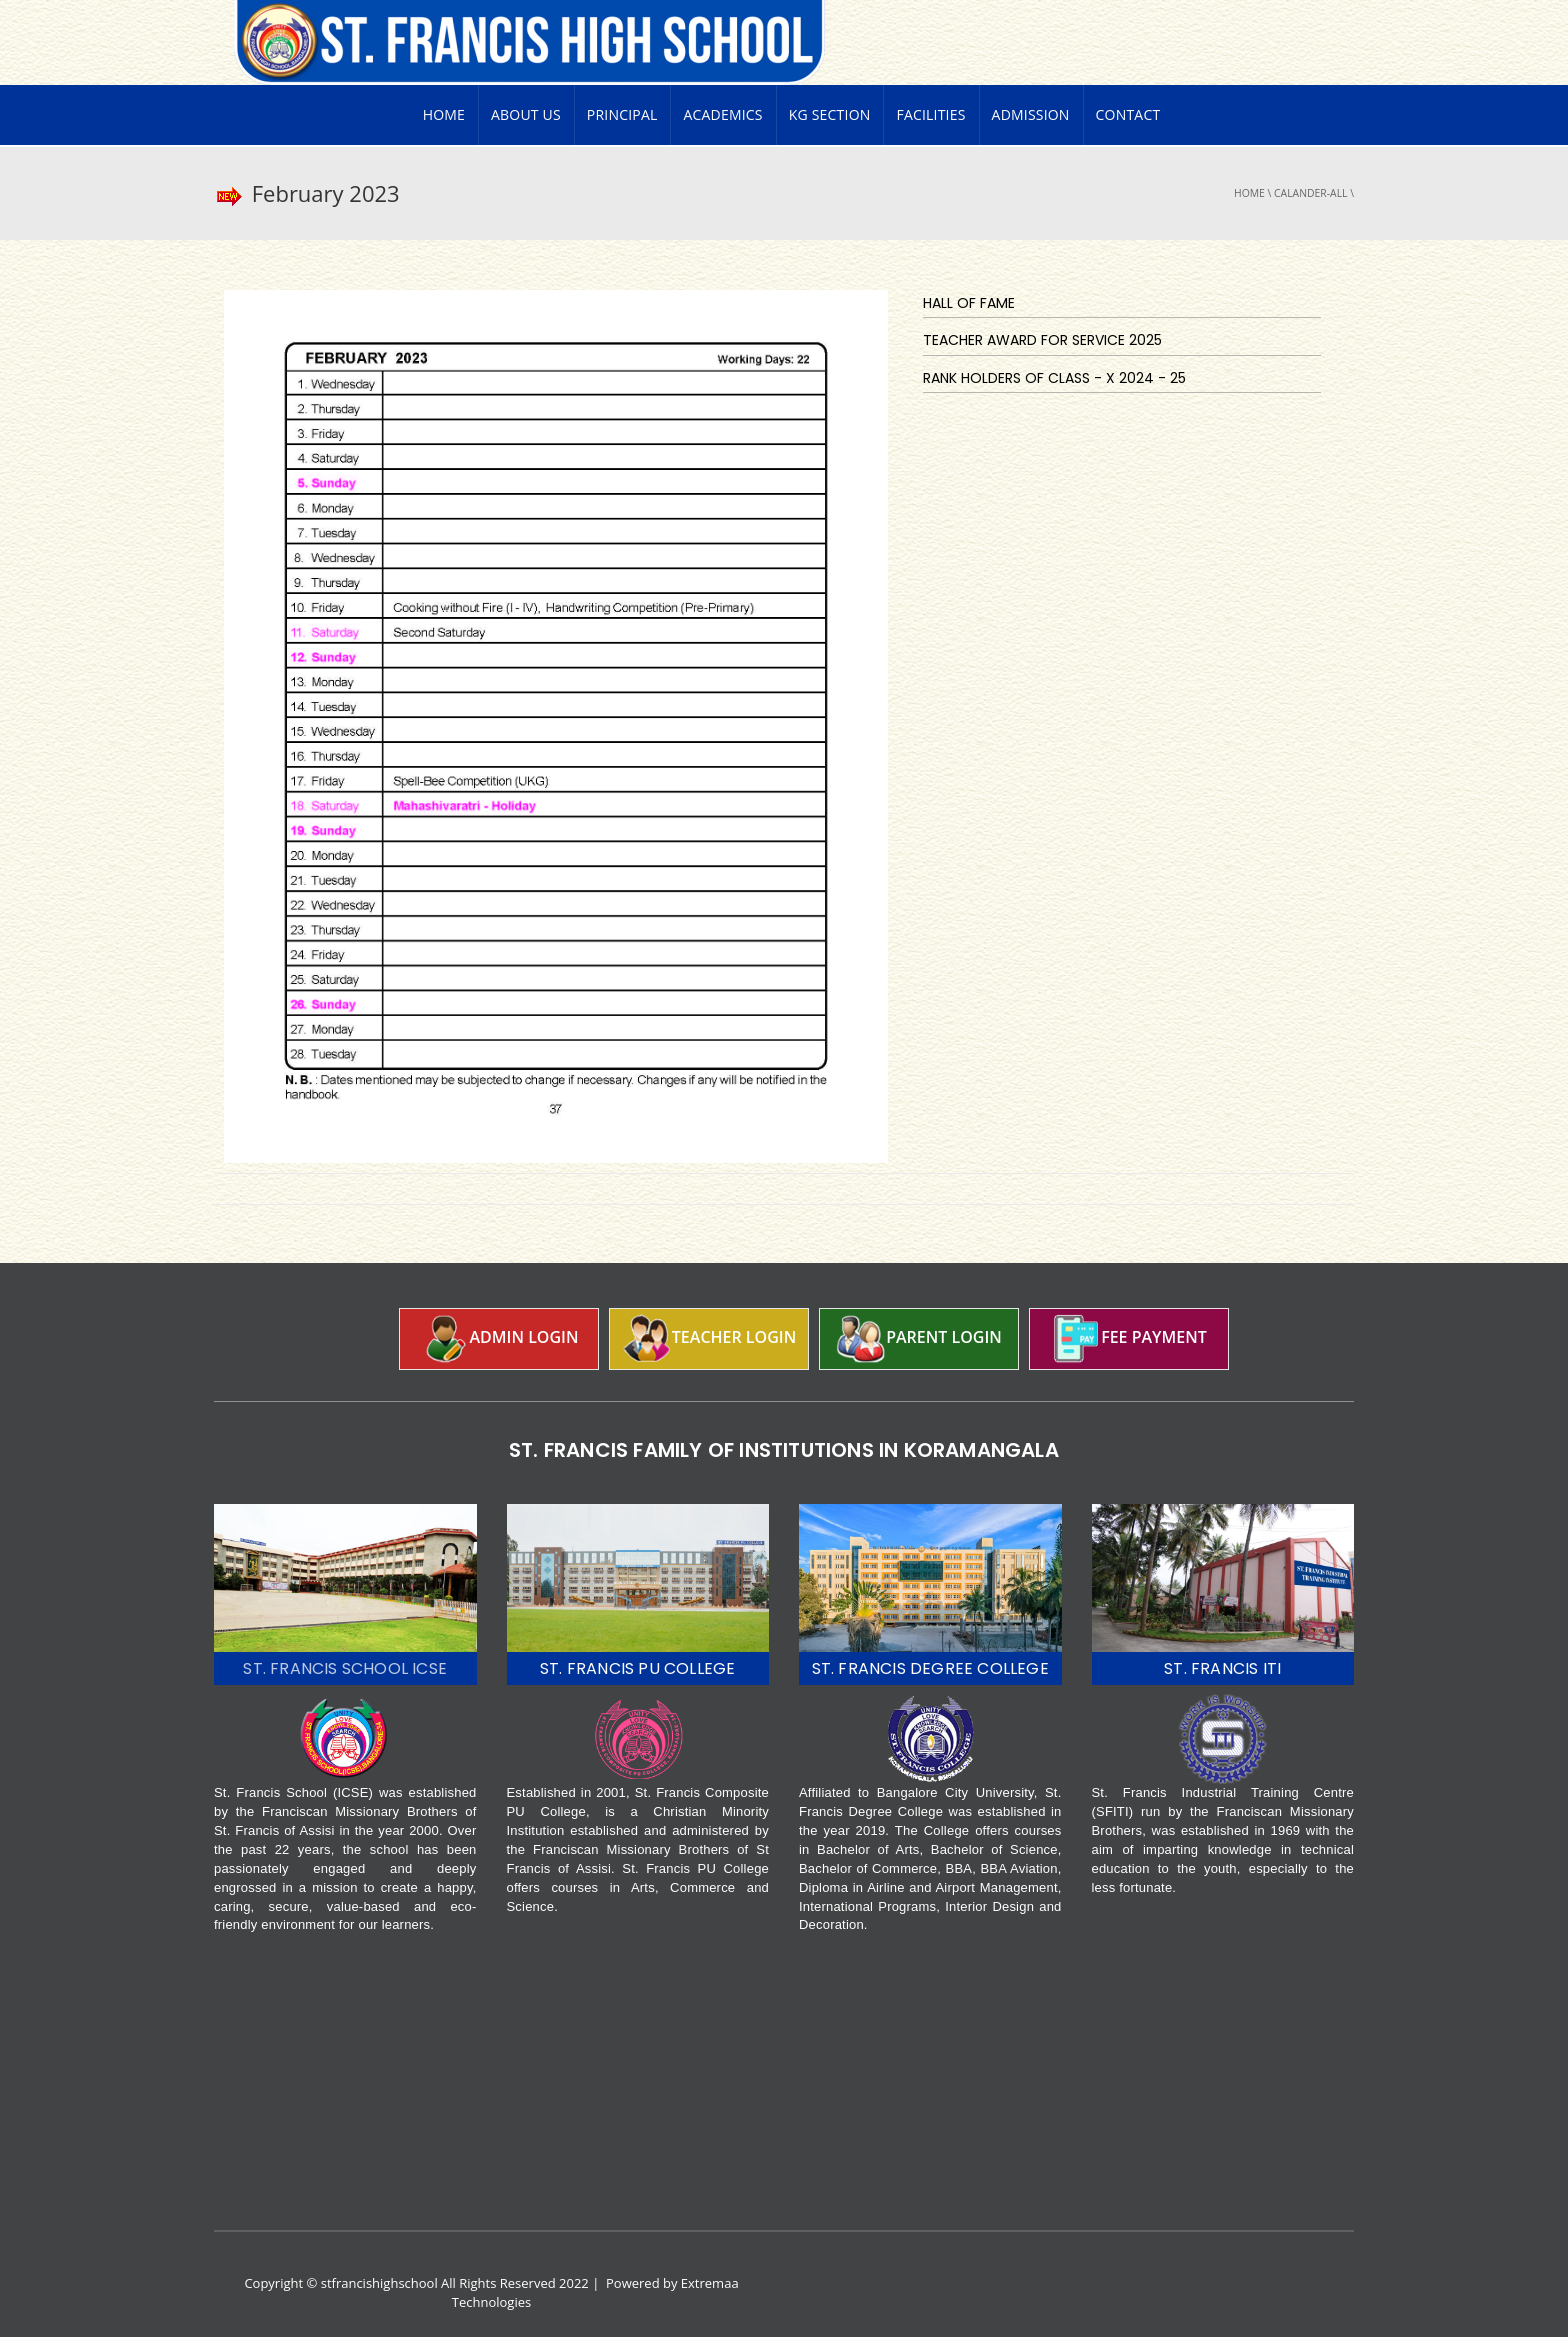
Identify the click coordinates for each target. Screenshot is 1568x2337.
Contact (1128, 114)
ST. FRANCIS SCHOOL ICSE (345, 1668)
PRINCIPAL (622, 114)
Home (444, 114)
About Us (526, 114)
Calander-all (1310, 193)
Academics (722, 114)
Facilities (930, 114)
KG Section (830, 114)
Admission (1031, 114)
